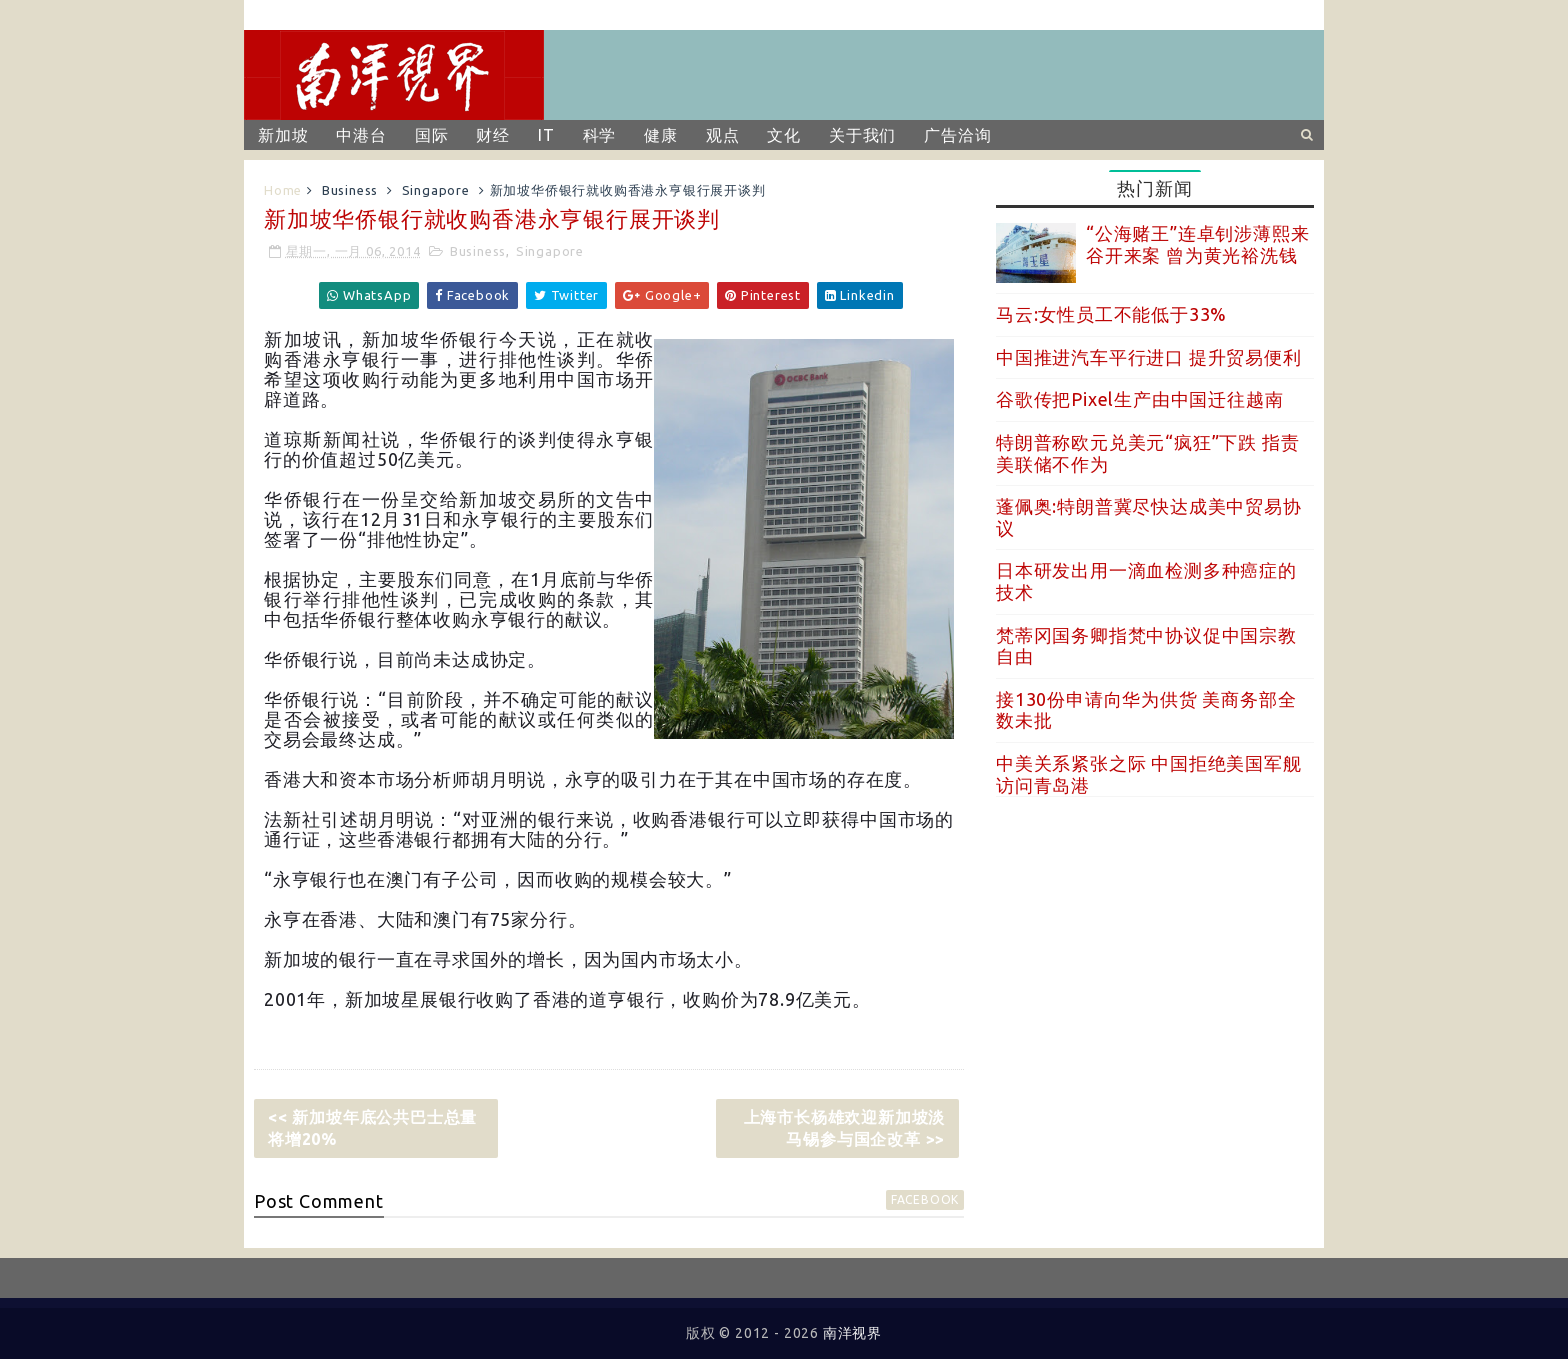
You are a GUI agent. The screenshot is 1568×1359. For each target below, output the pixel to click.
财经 (493, 135)
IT (546, 135)
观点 (723, 135)
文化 (784, 135)
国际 (432, 135)
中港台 (361, 135)
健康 (661, 135)
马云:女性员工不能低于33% (1111, 314)
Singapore (436, 190)
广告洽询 (957, 135)
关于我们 (862, 135)
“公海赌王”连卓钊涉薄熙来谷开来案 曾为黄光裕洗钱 (1197, 244)
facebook (925, 1199)
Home (283, 190)
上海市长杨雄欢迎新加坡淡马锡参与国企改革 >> (845, 1128)
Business (350, 190)
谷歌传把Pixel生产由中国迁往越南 (1139, 399)
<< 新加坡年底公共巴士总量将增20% (372, 1128)
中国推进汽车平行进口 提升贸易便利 (1149, 357)
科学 (600, 135)
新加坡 (283, 135)
